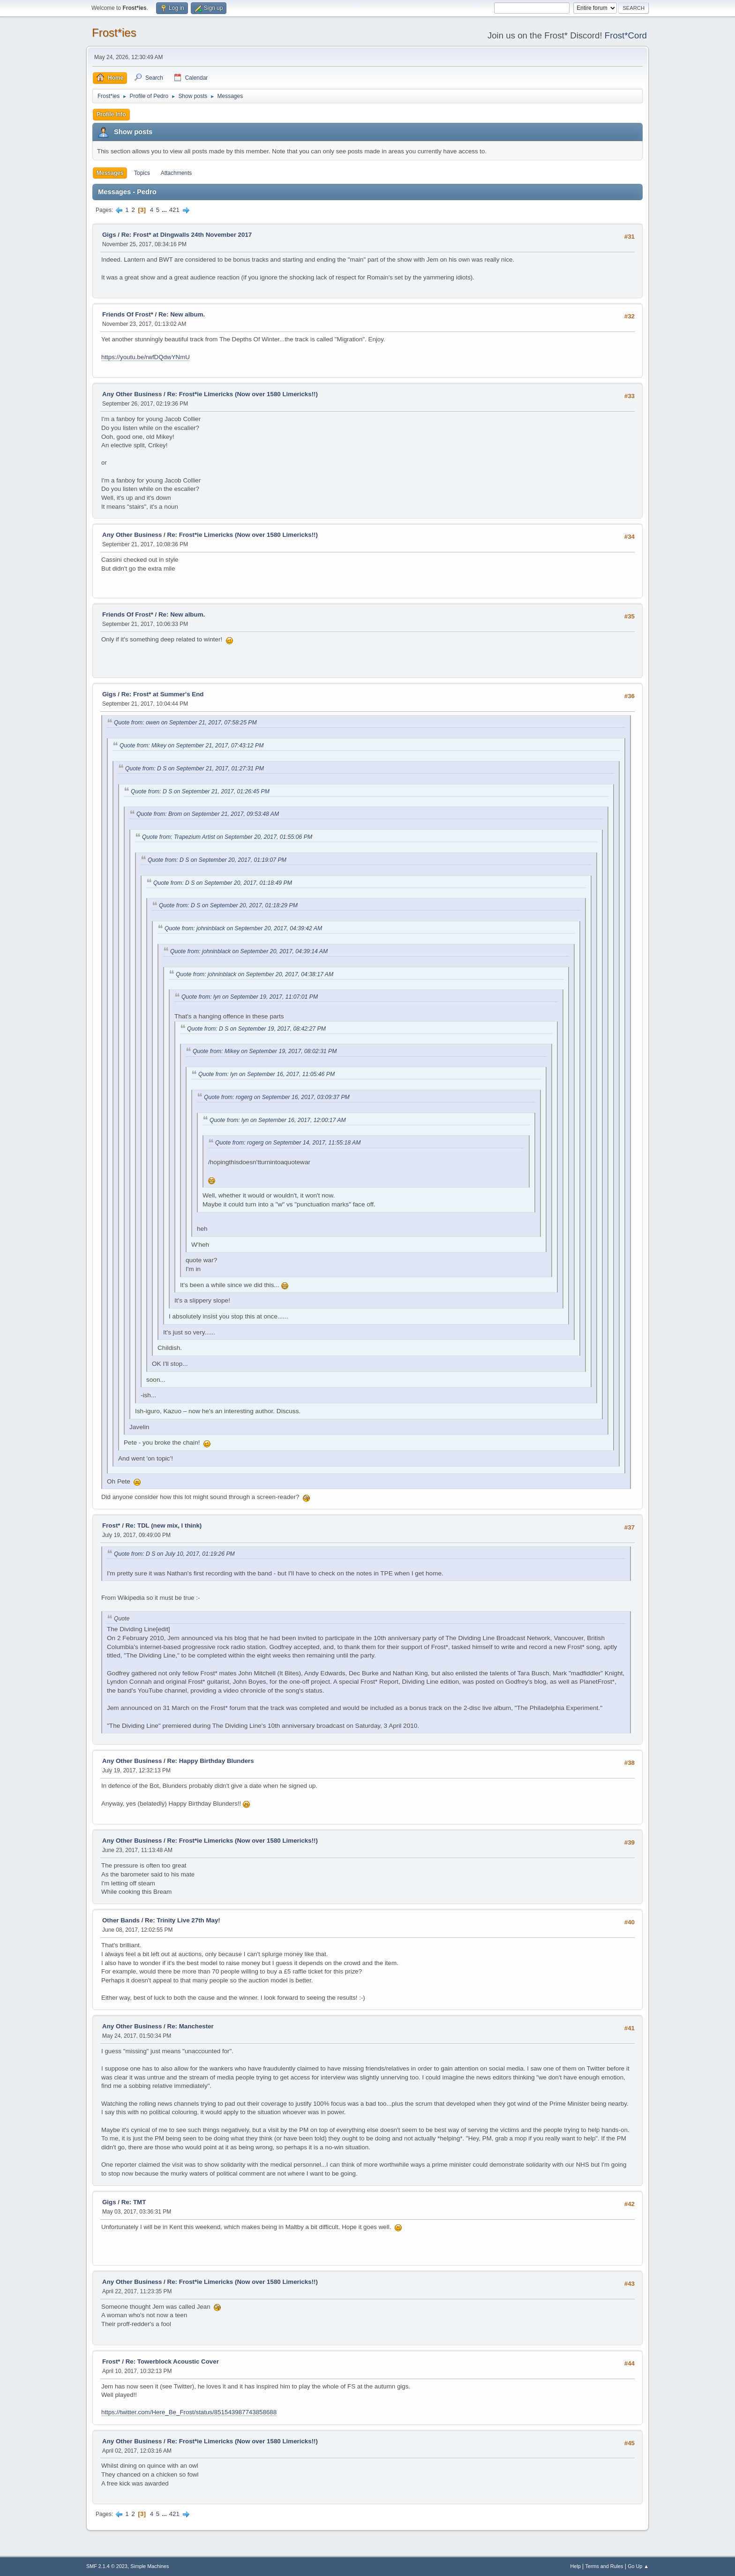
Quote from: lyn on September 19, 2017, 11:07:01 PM (249, 997)
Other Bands (121, 1920)
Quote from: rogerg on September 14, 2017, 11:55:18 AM (287, 1142)
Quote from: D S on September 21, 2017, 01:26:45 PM (200, 791)
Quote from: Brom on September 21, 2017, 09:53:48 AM (207, 814)
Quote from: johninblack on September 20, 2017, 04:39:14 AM (249, 951)
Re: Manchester (190, 2026)
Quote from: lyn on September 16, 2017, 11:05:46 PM (266, 1074)
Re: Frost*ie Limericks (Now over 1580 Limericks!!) (242, 394)
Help (575, 2566)
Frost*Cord (626, 35)
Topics (142, 173)
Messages (110, 173)
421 (174, 209)
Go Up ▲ (638, 2566)
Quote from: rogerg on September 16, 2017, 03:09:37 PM (277, 1097)
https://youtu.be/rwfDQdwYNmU (145, 357)
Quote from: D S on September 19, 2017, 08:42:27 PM (256, 1028)
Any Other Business (132, 394)
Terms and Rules (604, 2566)
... (165, 209)
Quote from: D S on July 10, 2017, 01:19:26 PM (174, 1554)
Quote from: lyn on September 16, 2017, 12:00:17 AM (278, 1120)
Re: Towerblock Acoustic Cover (172, 2361)
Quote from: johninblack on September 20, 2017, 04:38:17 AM (254, 974)
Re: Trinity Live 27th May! (182, 1920)
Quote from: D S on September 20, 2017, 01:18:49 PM (222, 883)
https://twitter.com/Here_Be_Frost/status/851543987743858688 (189, 2412)
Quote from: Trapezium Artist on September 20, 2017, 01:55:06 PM (227, 837)
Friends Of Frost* (127, 314)
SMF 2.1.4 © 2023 (107, 2566)
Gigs (109, 234)
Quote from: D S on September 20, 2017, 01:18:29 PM (228, 905)
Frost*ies (114, 32)
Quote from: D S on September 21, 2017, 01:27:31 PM (194, 768)
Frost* (111, 1525)
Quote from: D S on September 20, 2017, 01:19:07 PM (217, 860)
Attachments (176, 173)
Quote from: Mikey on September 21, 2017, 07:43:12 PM (191, 745)
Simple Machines (149, 2566)
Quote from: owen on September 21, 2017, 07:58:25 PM (185, 722)
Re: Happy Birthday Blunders (210, 1760)
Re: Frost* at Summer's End (162, 694)
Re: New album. (181, 314)
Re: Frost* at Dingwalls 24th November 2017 (186, 234)
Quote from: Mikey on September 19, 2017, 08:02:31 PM (265, 1051)
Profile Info (111, 114)
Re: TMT (133, 2202)
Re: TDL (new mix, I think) (164, 1525)
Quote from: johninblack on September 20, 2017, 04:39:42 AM (243, 928)
